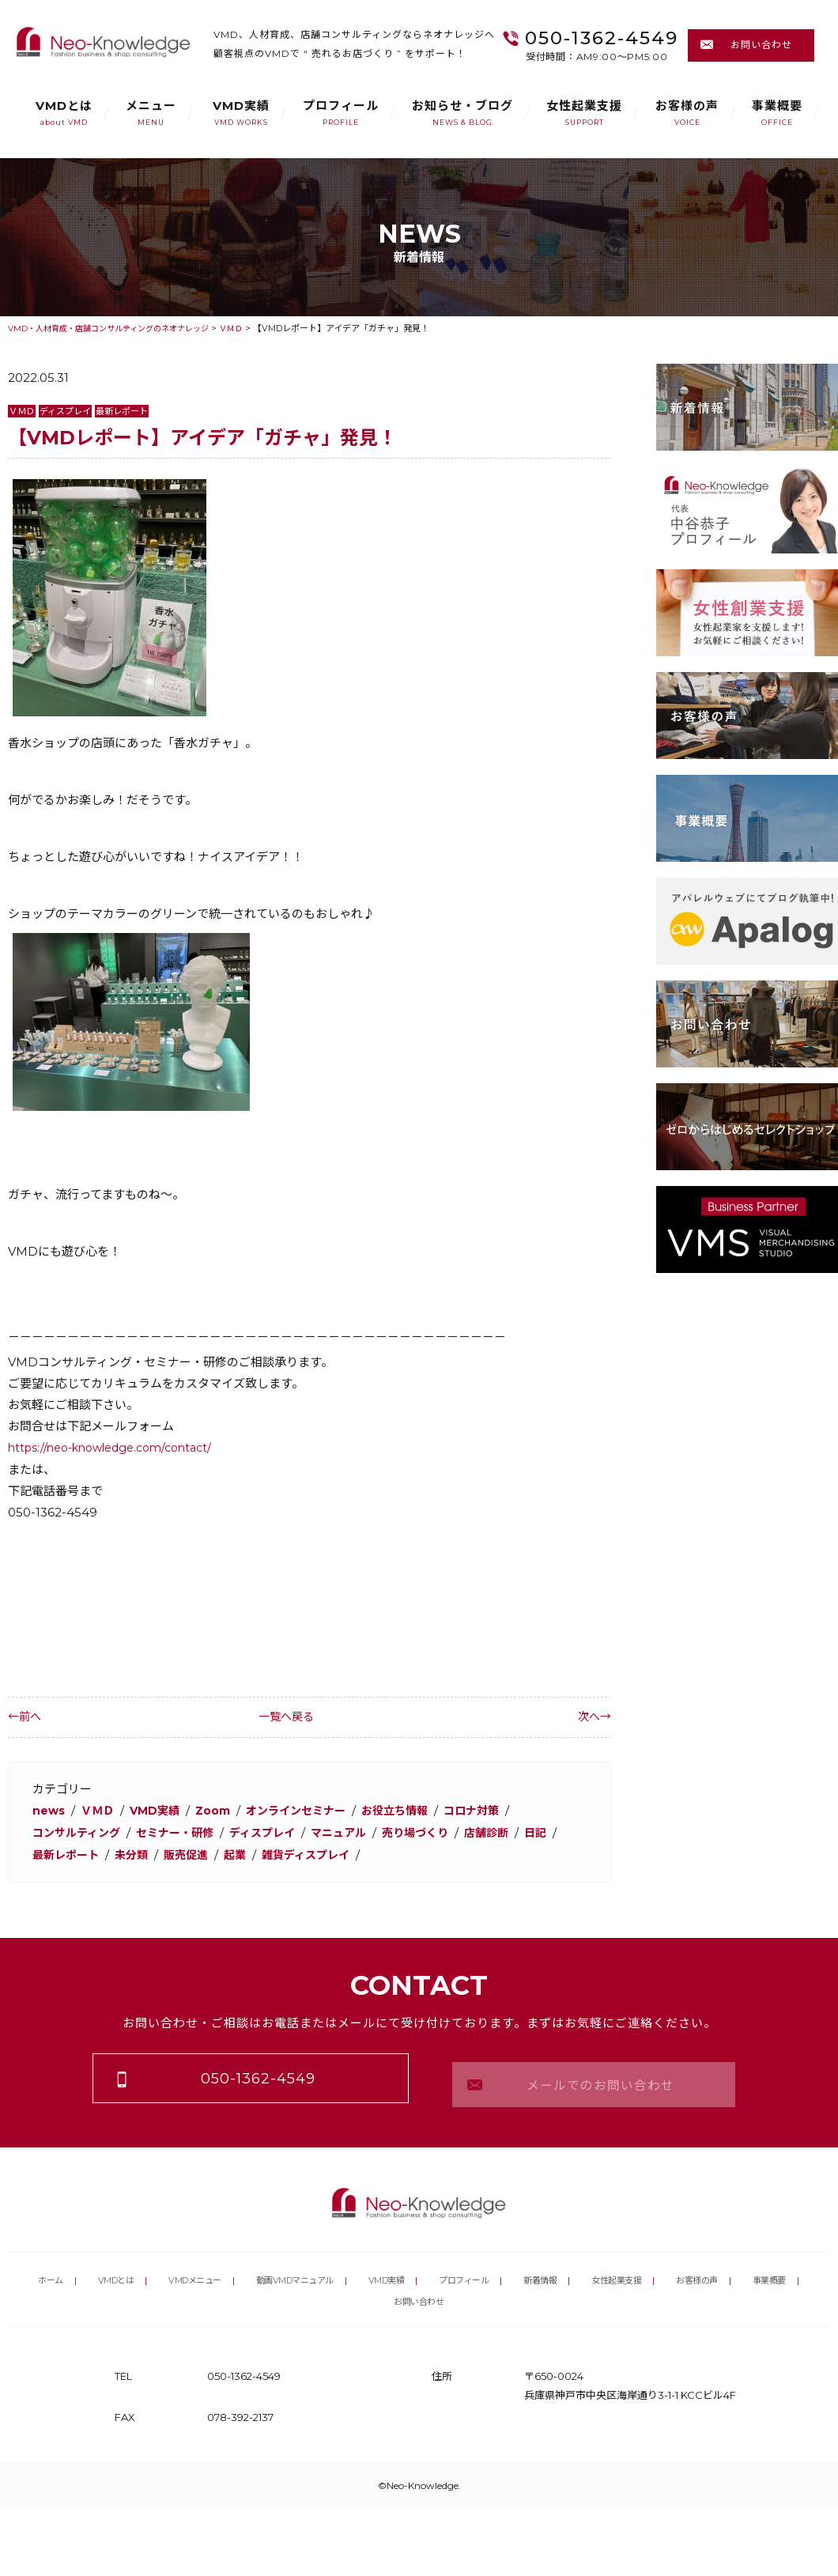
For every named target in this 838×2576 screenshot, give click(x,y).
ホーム (54, 2263)
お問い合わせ (751, 45)
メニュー (151, 113)
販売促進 (234, 1852)
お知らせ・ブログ (462, 113)
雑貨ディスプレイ (360, 1852)
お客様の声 (687, 113)
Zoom (221, 1809)
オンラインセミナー (310, 1809)
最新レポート (131, 411)
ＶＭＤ (23, 411)
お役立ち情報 (415, 1809)
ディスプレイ (70, 411)
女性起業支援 (584, 113)
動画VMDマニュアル (319, 2263)
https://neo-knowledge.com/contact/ (118, 1447)
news (49, 1809)
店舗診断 (513, 1830)
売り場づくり (438, 1830)
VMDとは (64, 113)
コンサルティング (79, 1830)
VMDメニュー (206, 2263)
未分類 (176, 1852)
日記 (44, 1852)
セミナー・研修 (183, 1830)
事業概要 (777, 113)
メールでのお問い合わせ (593, 2075)
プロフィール (341, 113)
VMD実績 (241, 113)
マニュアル (357, 1830)
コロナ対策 (496, 1809)
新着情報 (583, 2263)
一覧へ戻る (310, 1716)
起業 (285, 1852)
